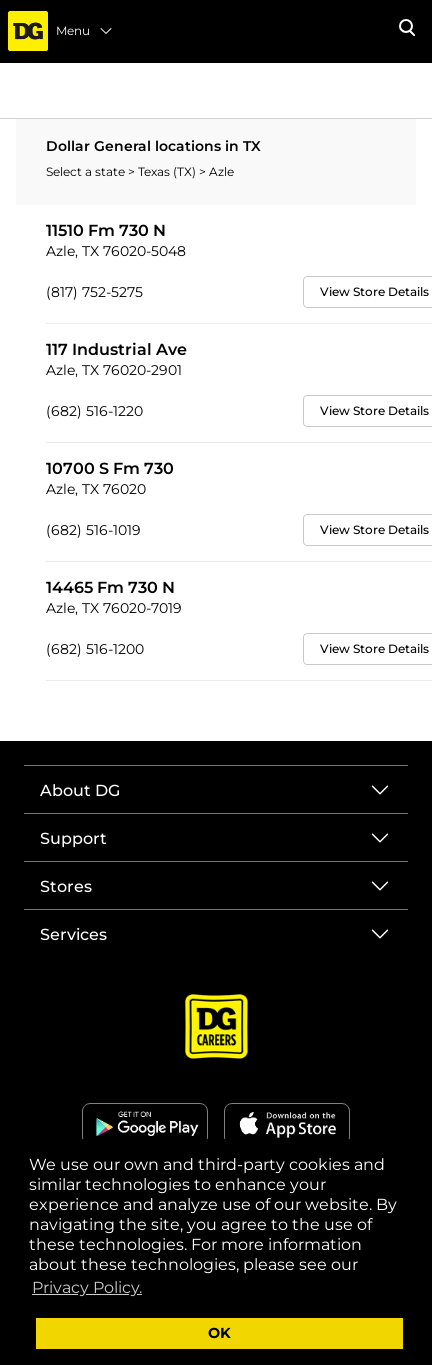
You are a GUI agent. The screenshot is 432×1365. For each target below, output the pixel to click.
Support (73, 838)
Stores (66, 886)
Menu (85, 31)
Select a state (87, 171)
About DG (80, 790)
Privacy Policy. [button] (87, 1287)
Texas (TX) (168, 171)
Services (73, 934)
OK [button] (219, 1333)
